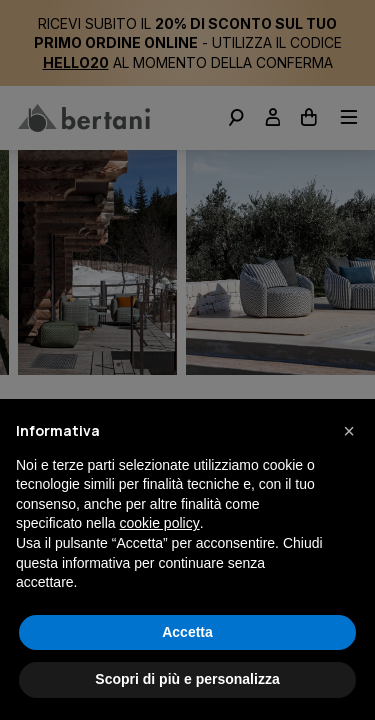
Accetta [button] (187, 632)
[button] (349, 431)
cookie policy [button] (160, 523)
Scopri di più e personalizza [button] (187, 679)
